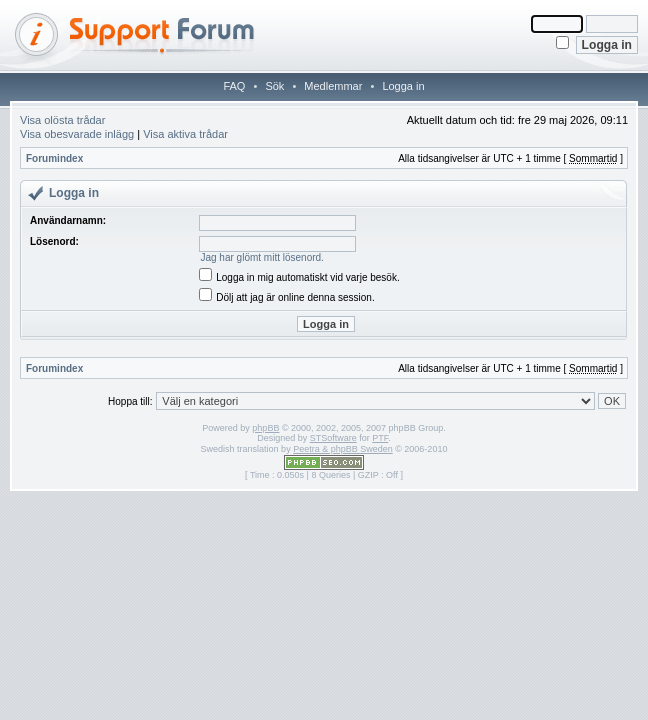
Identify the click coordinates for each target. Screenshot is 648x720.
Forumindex (54, 158)
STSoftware (333, 438)
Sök (274, 86)
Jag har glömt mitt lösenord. (261, 257)
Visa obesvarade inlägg (77, 134)
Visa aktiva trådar (185, 134)
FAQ (234, 86)
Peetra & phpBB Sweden (343, 449)
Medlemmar (333, 86)
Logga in (403, 86)
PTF (380, 438)
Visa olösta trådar (62, 120)
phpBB (265, 428)
